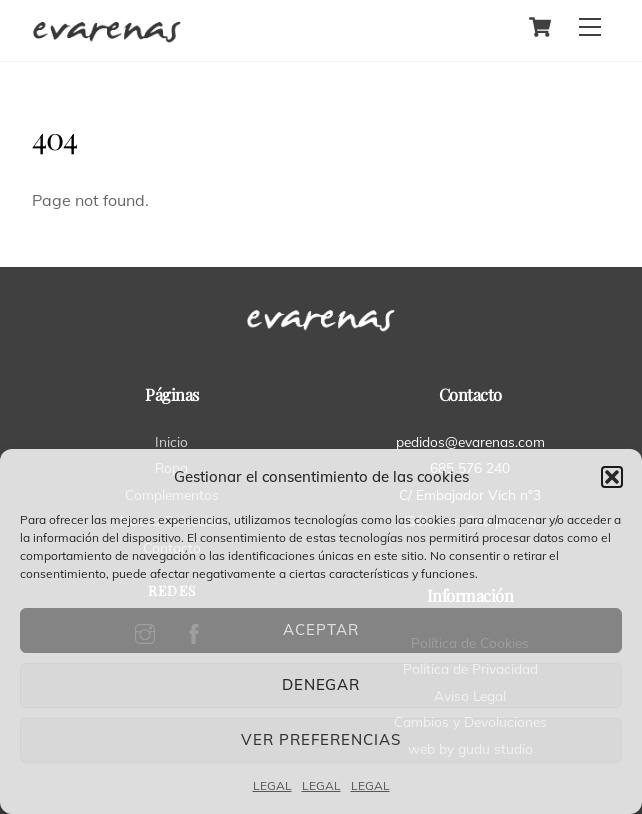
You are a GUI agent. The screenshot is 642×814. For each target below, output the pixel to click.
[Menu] (590, 27)
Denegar (321, 684)
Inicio (171, 441)
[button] (612, 477)
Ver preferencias (321, 739)
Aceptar (321, 629)
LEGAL (272, 785)
